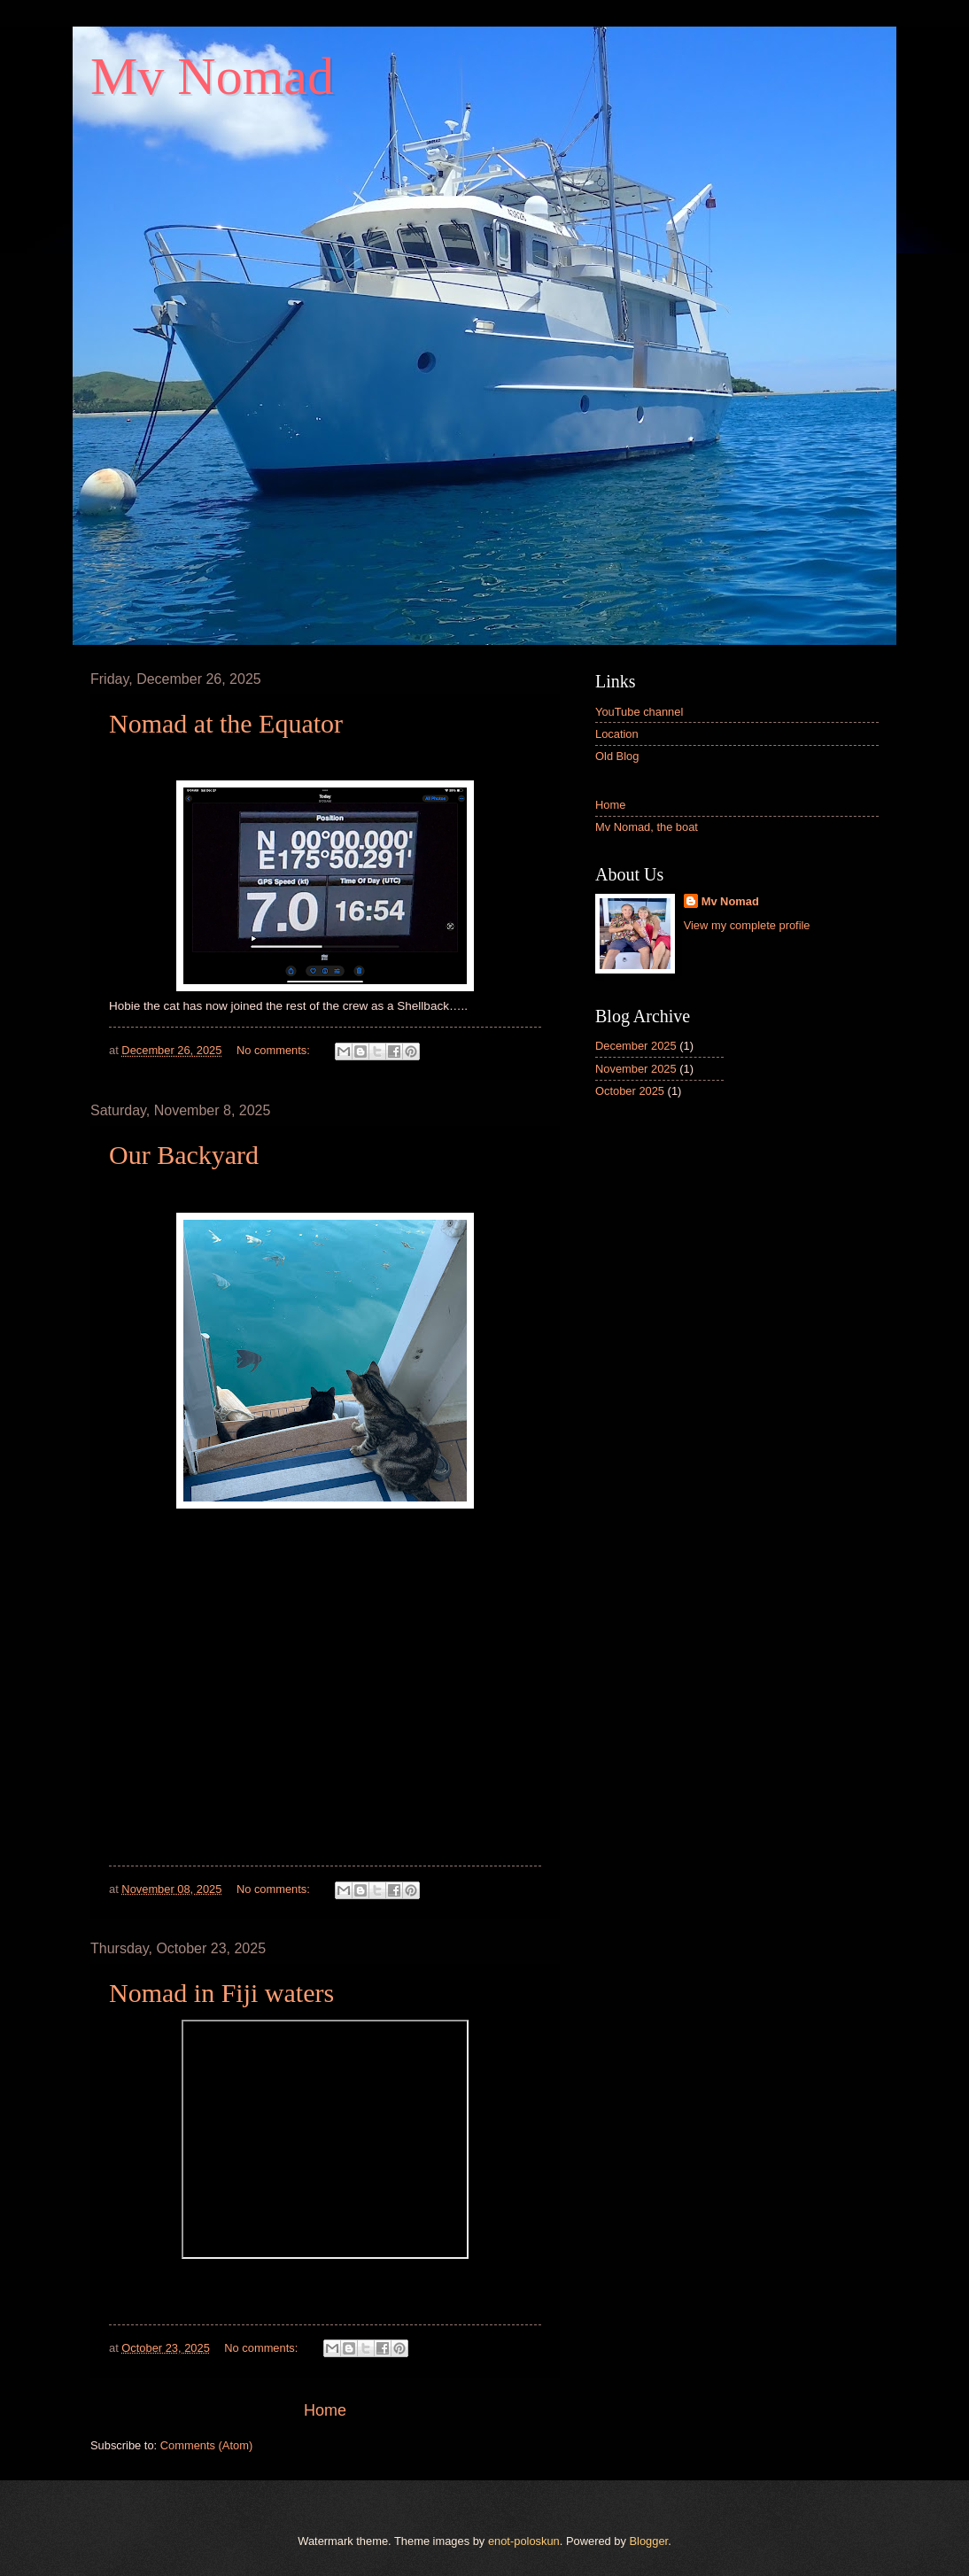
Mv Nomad (730, 901)
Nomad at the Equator (226, 723)
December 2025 (636, 1045)
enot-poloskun (524, 2541)
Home (325, 2410)
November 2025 (636, 1068)
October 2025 (629, 1091)
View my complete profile (747, 925)
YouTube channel (639, 711)
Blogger (649, 2541)
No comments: (275, 1050)
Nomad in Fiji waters (221, 1992)
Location (617, 734)
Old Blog (617, 756)
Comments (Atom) (206, 2445)
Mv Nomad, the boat (646, 827)
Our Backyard (184, 1154)
